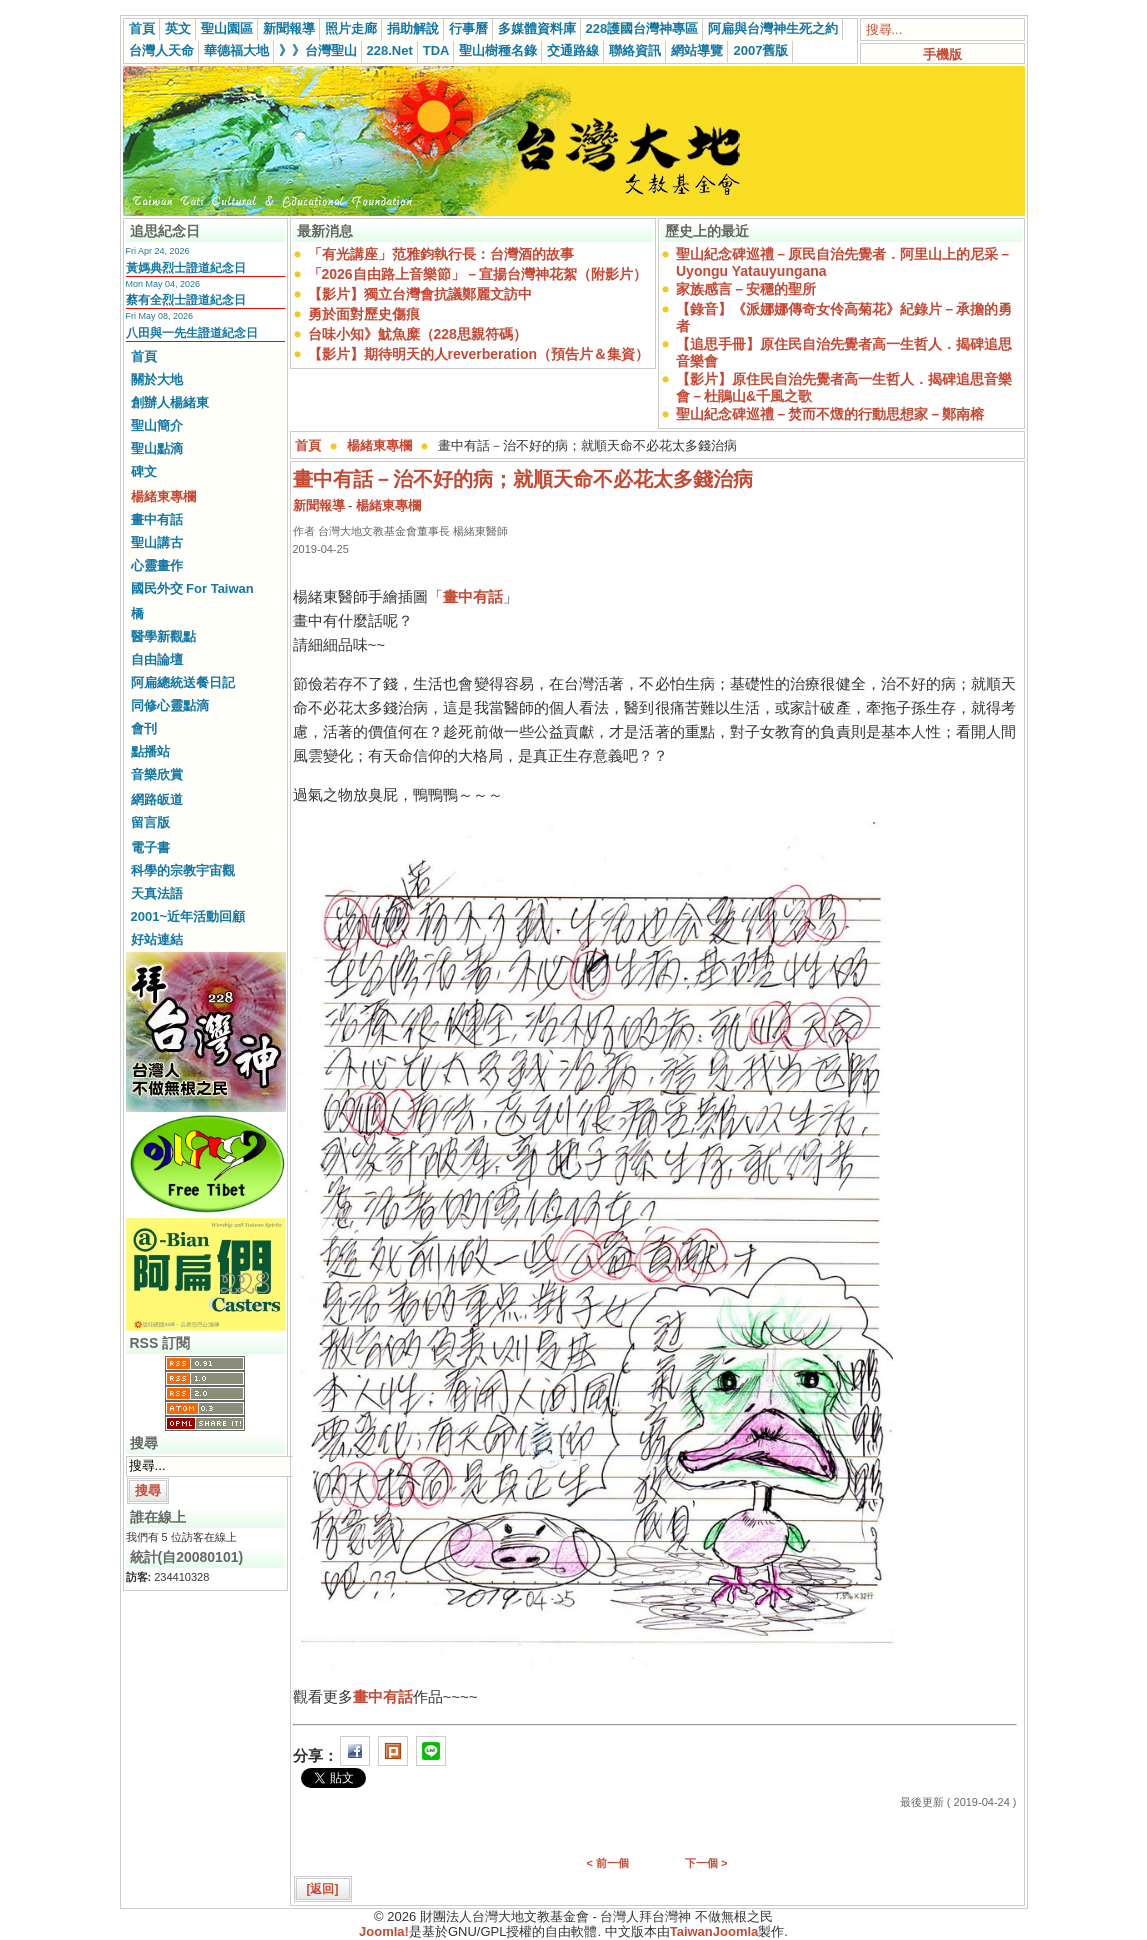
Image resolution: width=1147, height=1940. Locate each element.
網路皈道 (157, 799)
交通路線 (573, 50)
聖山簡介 (157, 425)
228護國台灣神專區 (642, 28)
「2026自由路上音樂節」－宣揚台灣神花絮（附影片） (477, 274)
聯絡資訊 (635, 50)
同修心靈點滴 (170, 705)
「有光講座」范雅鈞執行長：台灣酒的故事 (441, 254)
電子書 (150, 847)
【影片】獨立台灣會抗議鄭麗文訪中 (420, 294)
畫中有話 (157, 519)
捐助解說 (413, 28)
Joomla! (384, 1931)
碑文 (144, 471)
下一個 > (706, 1863)
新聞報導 (289, 28)
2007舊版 (760, 50)
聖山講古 (157, 542)
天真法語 (157, 893)
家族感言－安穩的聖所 (746, 289)
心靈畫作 (157, 565)
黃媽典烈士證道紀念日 (186, 268)
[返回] (323, 1889)
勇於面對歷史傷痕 (364, 314)
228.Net (390, 50)
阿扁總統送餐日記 (183, 682)
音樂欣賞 (157, 774)
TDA (436, 50)
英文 (178, 28)
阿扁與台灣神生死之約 (773, 28)
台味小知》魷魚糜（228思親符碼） (417, 334)
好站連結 (157, 939)
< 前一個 (608, 1863)
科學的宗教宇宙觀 (183, 870)
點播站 (150, 751)
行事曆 (468, 28)
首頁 (142, 28)
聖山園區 (227, 28)
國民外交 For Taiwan (192, 588)
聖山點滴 (157, 448)
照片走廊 (351, 28)
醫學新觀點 (163, 636)
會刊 (144, 728)
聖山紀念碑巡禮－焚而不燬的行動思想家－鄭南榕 (830, 414)
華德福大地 (236, 50)
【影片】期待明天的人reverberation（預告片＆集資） (478, 354)
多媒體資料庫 (537, 28)
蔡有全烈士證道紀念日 (186, 300)
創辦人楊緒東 (170, 402)
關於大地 (157, 379)
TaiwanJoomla (714, 1931)
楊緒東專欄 (163, 496)
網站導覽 (697, 50)
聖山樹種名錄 (498, 50)
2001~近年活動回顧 (188, 916)
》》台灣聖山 (318, 50)
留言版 (150, 822)
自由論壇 (157, 659)
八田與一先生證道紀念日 (192, 333)
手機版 (942, 54)
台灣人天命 (161, 50)
